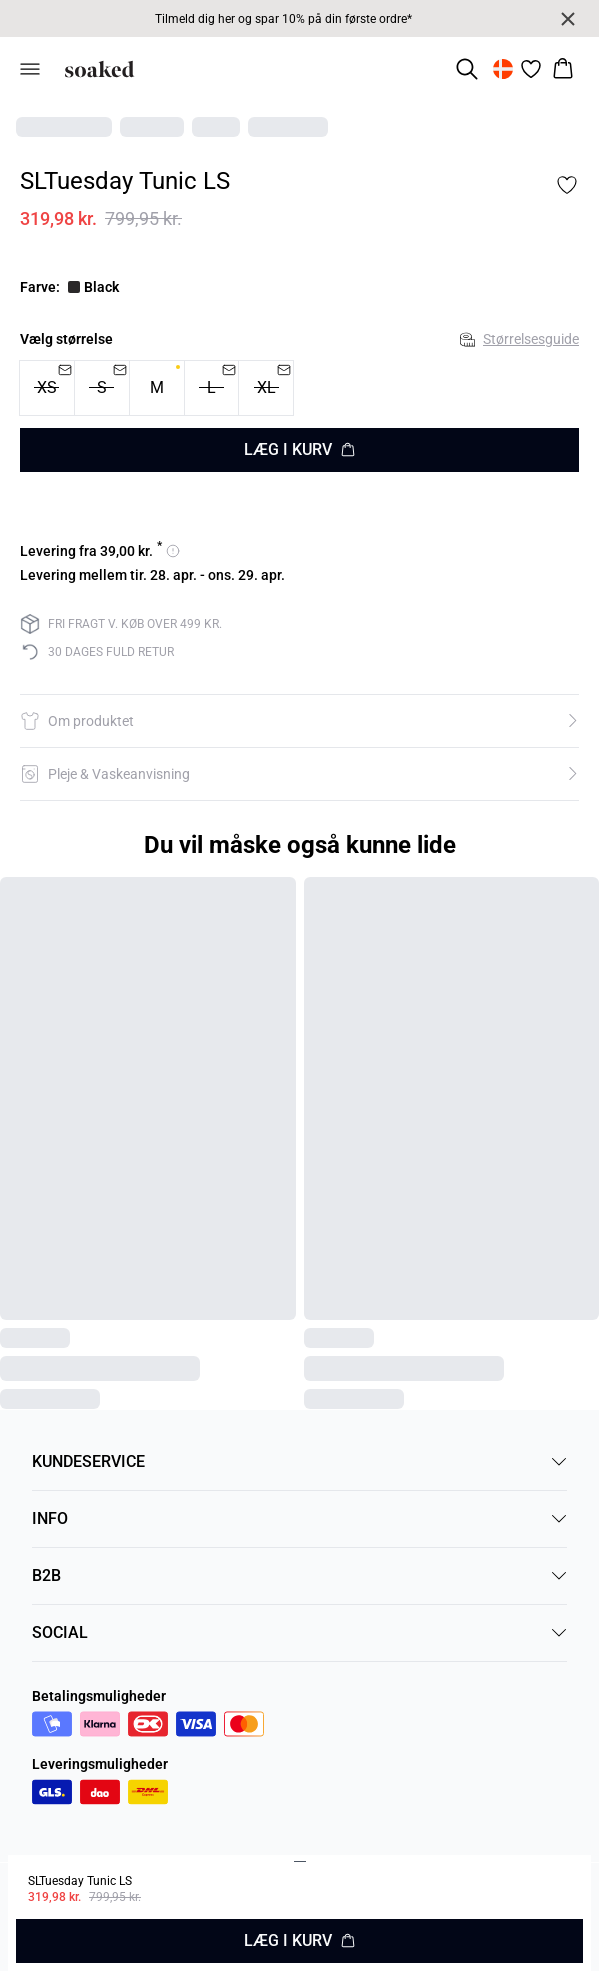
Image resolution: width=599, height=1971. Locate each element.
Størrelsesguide (519, 339)
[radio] (157, 388)
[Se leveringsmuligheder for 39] (100, 551)
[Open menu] (30, 69)
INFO (299, 1518)
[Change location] (503, 69)
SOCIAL (299, 1632)
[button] (299, 721)
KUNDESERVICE (299, 1461)
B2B (299, 1575)
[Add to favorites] (567, 185)
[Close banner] (568, 19)
